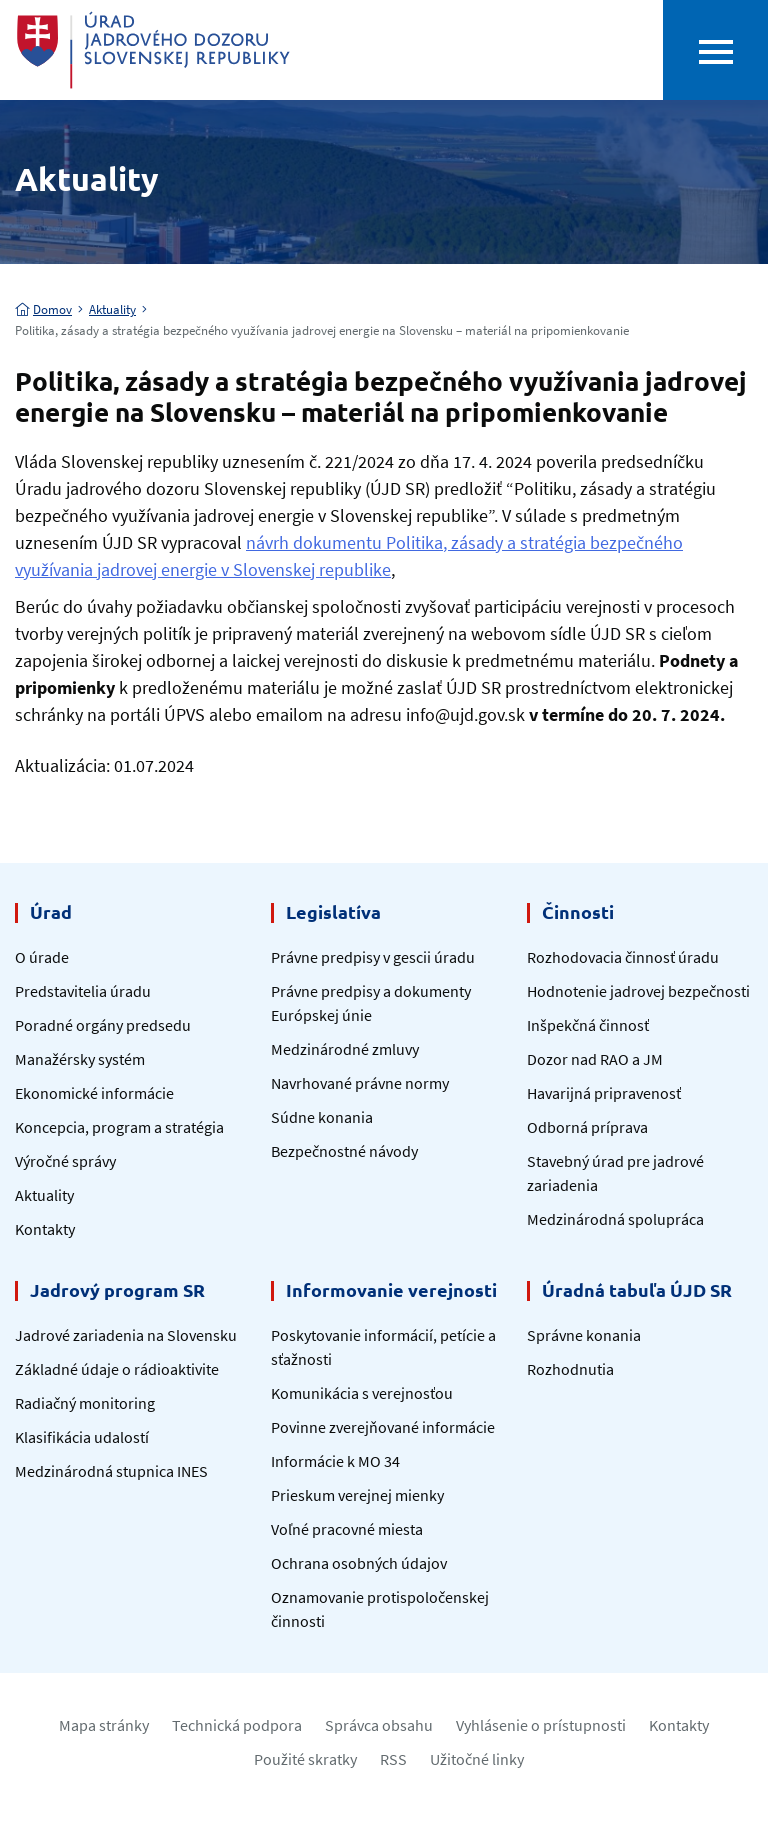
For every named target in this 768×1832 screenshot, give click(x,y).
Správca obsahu (379, 1725)
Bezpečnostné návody (344, 1151)
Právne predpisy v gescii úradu (373, 957)
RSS (393, 1759)
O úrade (42, 957)
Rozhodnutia (570, 1369)
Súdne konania (322, 1117)
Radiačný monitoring (85, 1403)
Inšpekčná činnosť (588, 1025)
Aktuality (112, 309)
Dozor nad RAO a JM (595, 1059)
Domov (43, 309)
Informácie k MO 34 (335, 1461)
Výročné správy (65, 1161)
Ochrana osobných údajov (359, 1563)
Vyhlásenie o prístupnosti (541, 1725)
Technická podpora (237, 1725)
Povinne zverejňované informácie (383, 1427)
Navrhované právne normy (360, 1083)
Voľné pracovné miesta (347, 1529)
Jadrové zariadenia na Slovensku (126, 1335)
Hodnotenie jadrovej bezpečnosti (638, 991)
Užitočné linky (477, 1759)
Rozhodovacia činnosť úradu (623, 957)
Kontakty (45, 1229)
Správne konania (584, 1335)
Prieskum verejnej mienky (357, 1495)
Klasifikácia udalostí (82, 1437)
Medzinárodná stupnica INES (111, 1471)
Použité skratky (305, 1759)
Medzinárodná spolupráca (615, 1219)
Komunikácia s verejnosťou (362, 1393)
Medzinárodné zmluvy (345, 1049)
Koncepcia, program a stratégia (119, 1127)
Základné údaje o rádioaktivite (117, 1369)
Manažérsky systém (80, 1059)
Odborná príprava (587, 1127)
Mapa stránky (104, 1725)
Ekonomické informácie (94, 1093)
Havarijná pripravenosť (604, 1093)
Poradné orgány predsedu (103, 1025)
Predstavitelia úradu (83, 991)
